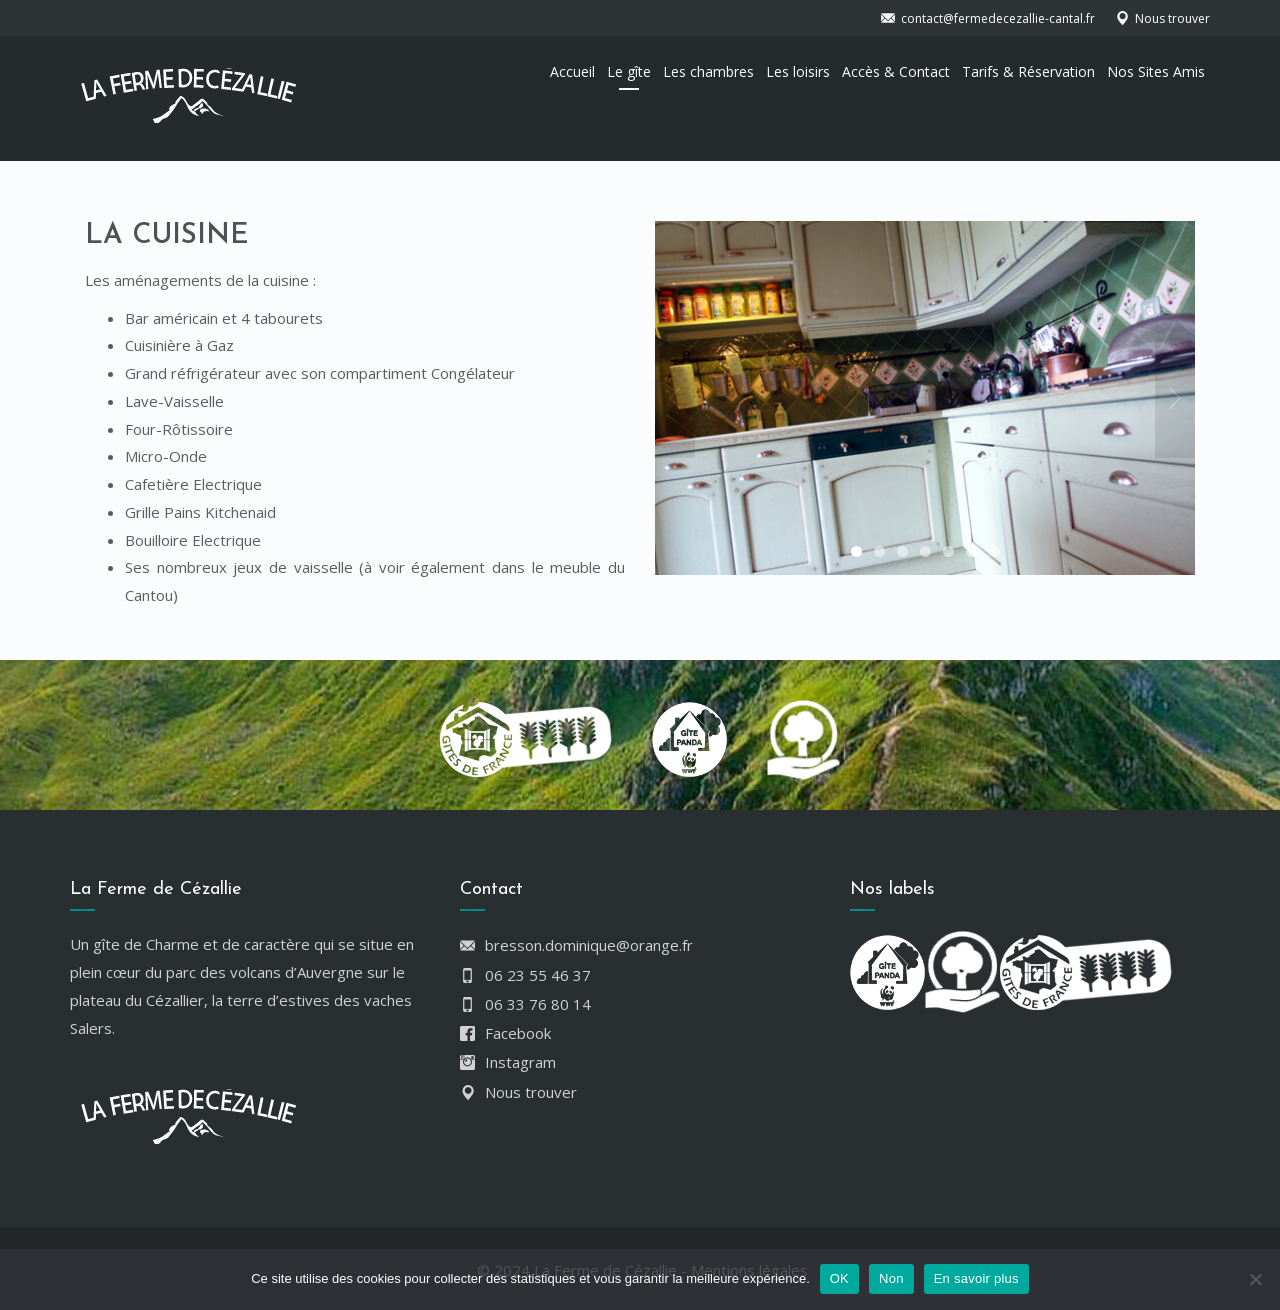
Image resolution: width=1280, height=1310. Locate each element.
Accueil (572, 71)
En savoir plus (976, 1278)
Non (891, 1278)
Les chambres (708, 71)
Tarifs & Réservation (1028, 71)
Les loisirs (798, 71)
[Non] (1255, 1279)
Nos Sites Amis (1156, 71)
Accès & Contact (896, 71)
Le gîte (629, 71)
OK (839, 1278)
